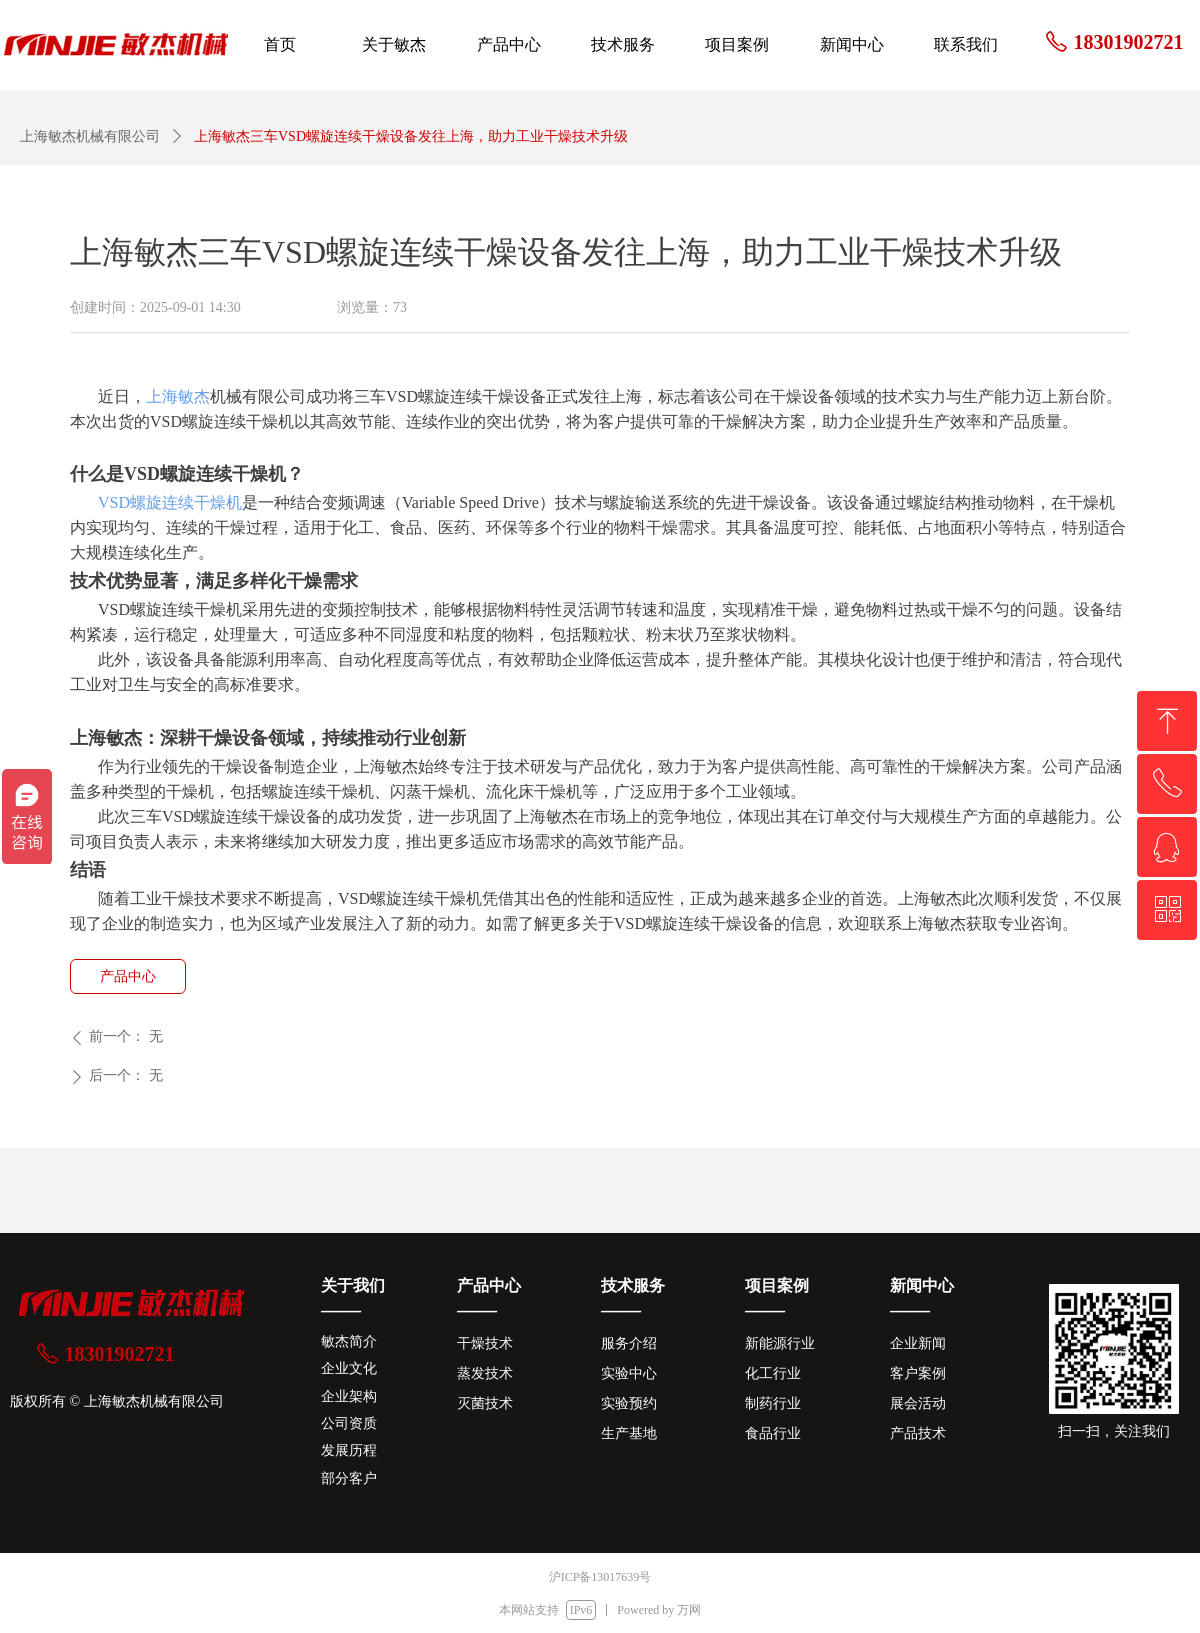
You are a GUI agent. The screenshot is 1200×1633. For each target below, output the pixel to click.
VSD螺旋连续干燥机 (170, 502)
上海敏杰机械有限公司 (90, 136)
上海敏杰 (178, 396)
